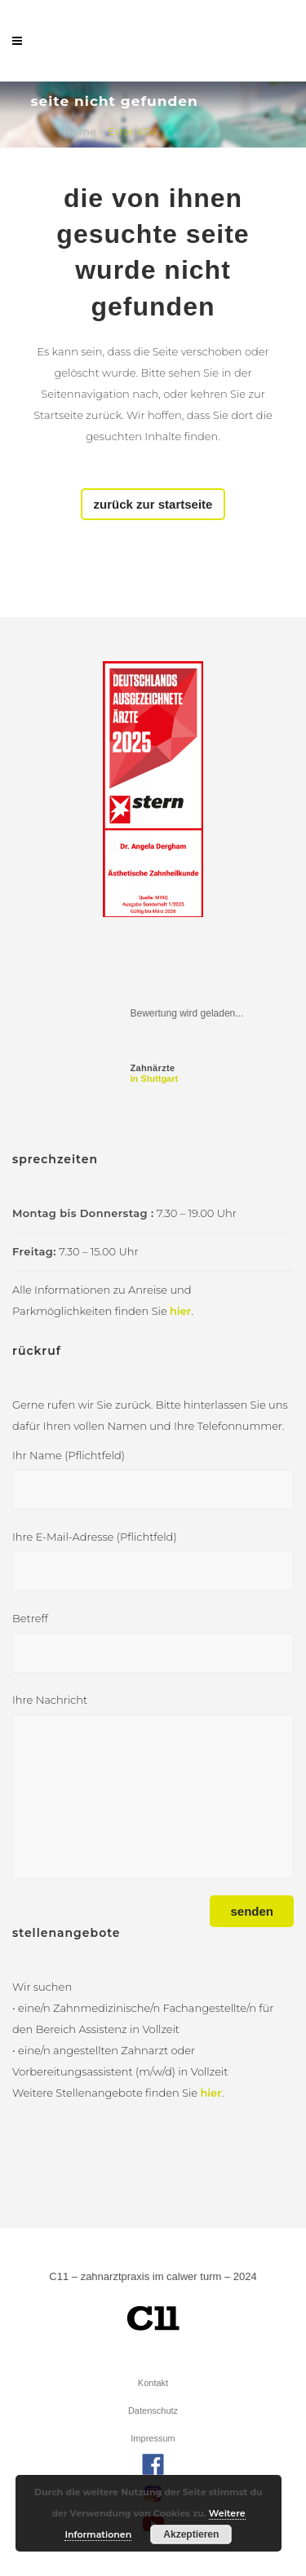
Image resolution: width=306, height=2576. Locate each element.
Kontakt (153, 2383)
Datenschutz (153, 2410)
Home (80, 131)
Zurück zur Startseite (153, 504)
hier (180, 1310)
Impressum (153, 2438)
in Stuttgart (155, 1073)
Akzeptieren (191, 2534)
